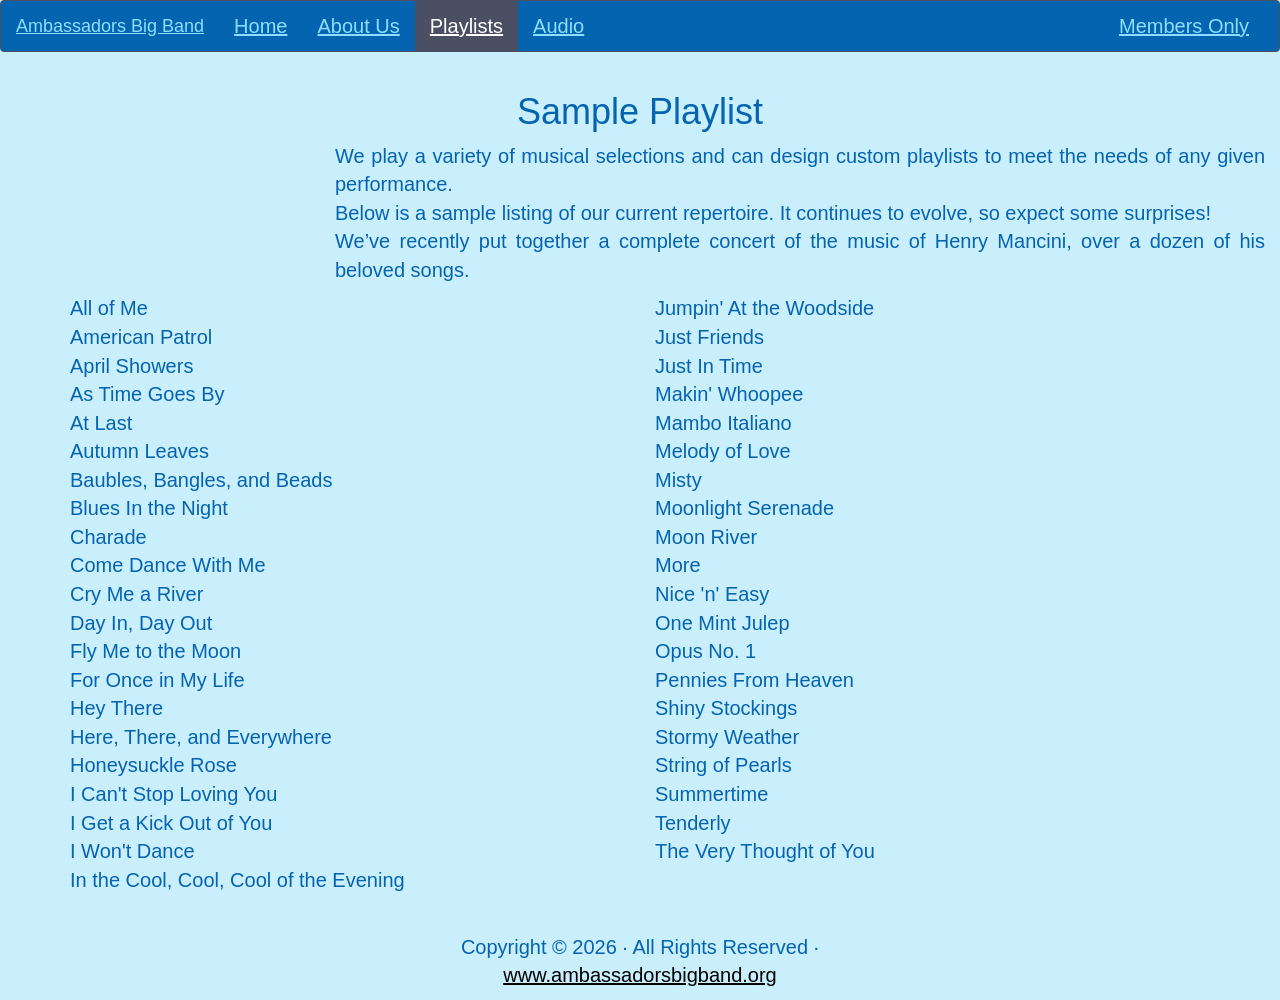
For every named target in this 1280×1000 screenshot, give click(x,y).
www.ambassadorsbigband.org (640, 975)
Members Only (1184, 26)
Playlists (474, 25)
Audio (558, 26)
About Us (358, 26)
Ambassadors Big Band (110, 26)
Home (260, 26)
